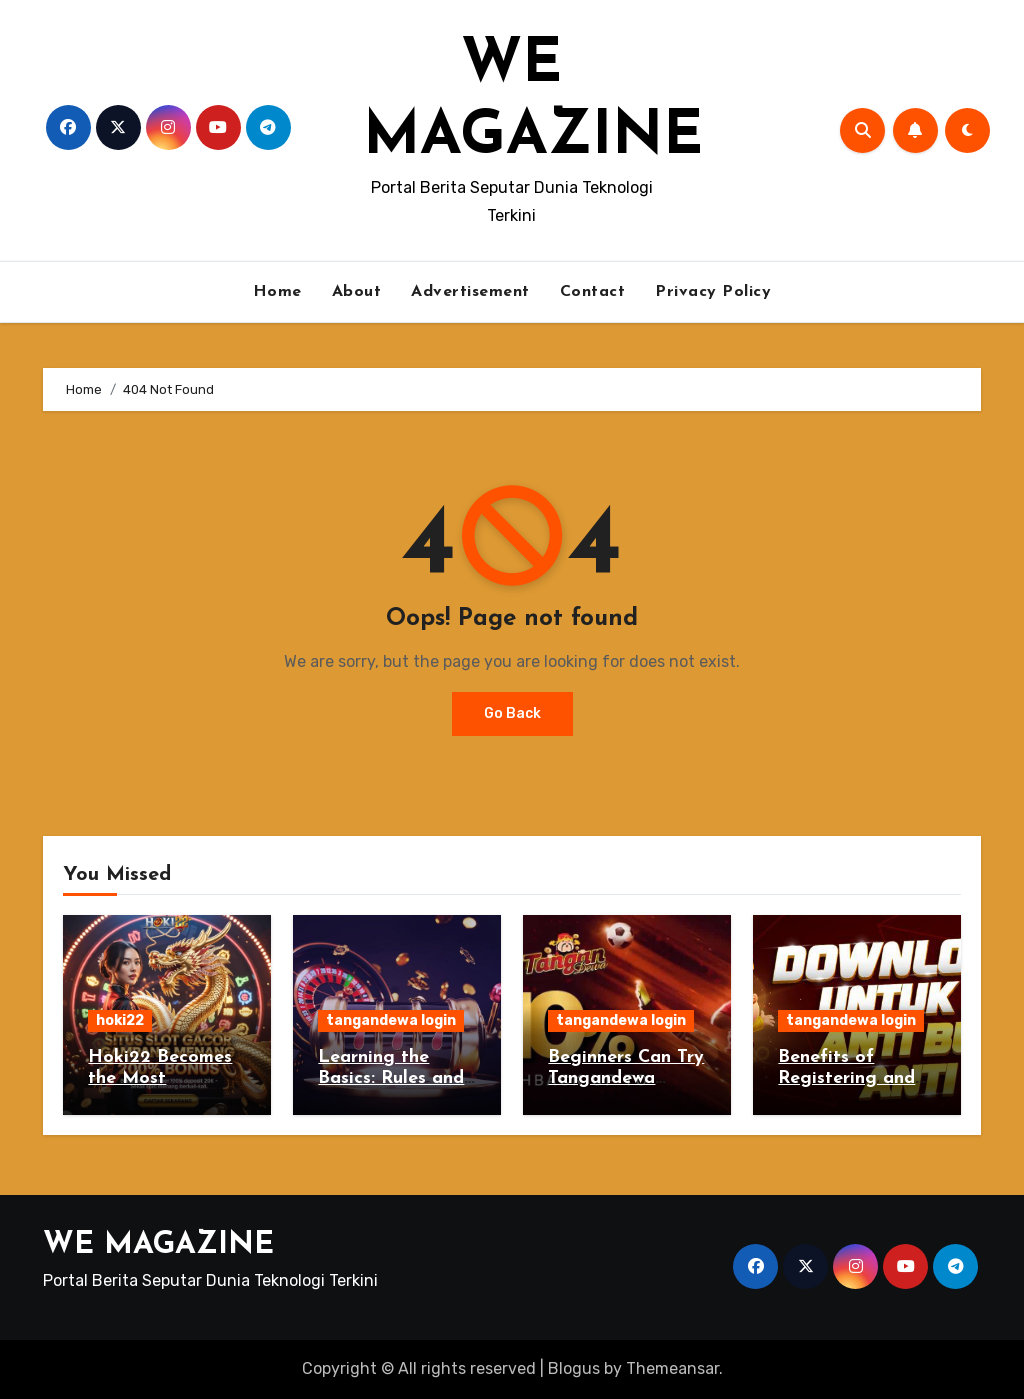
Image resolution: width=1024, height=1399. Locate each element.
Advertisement (470, 292)
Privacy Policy (713, 292)
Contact (593, 292)
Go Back (512, 713)
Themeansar (672, 1368)
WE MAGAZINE (158, 1245)
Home (277, 292)
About (357, 292)
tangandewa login (391, 1020)
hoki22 (120, 1020)
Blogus (574, 1368)
